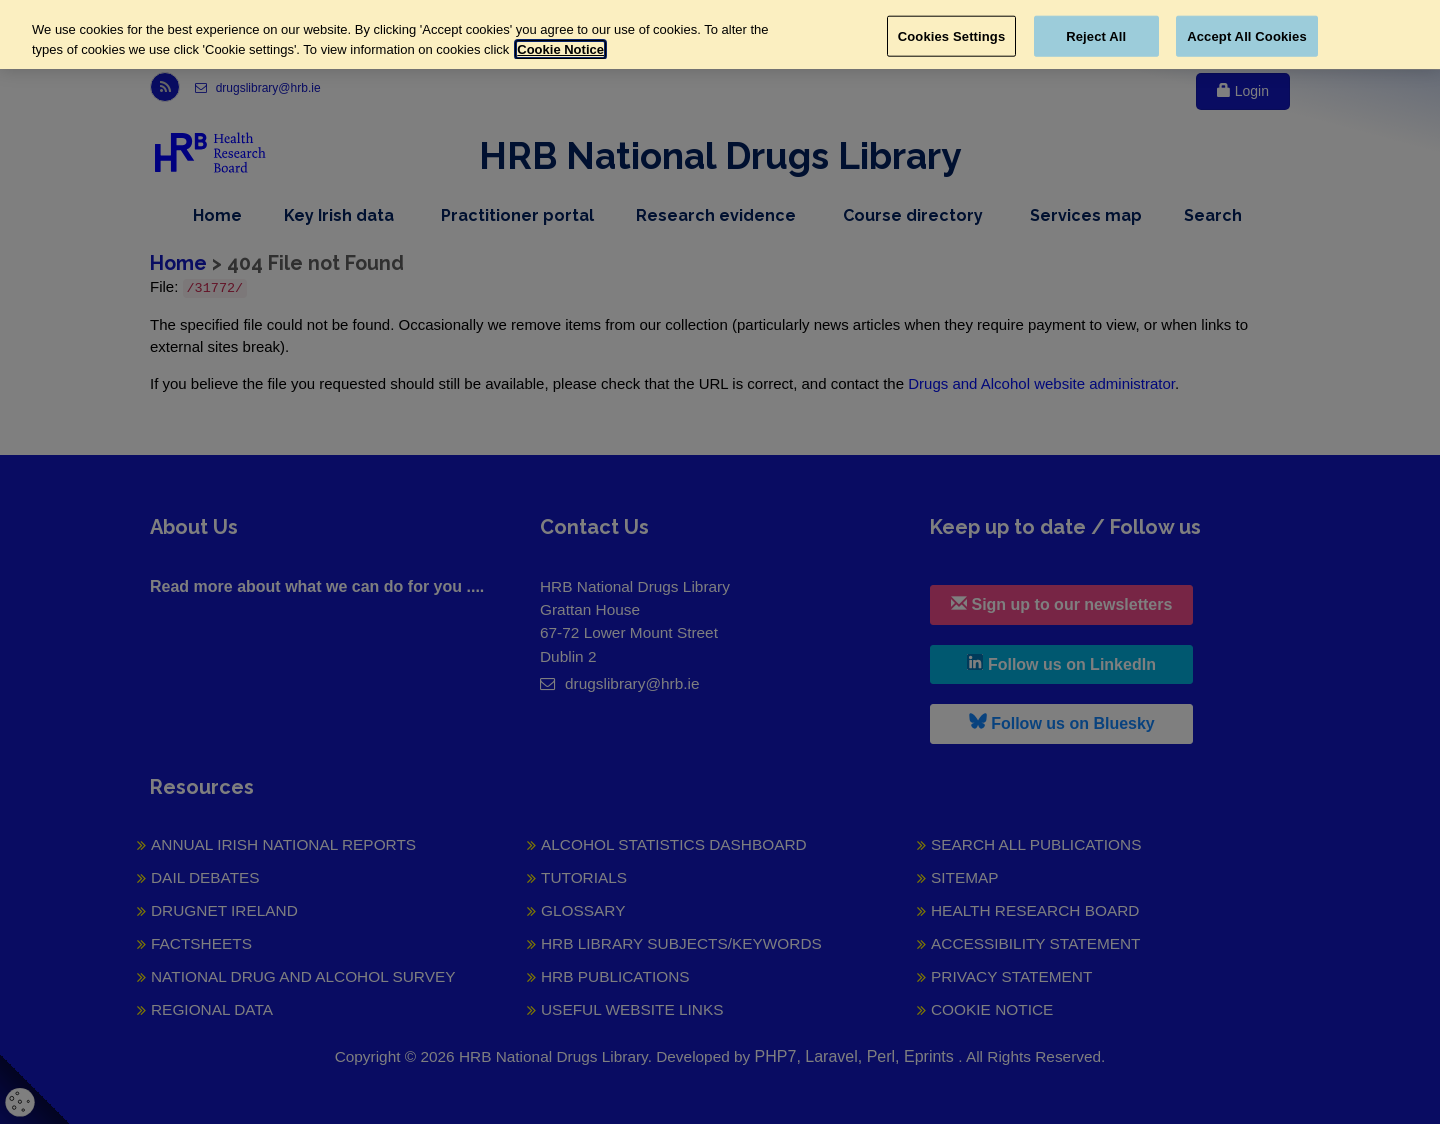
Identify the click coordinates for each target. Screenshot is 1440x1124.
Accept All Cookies (1247, 35)
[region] (720, 34)
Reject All (1096, 35)
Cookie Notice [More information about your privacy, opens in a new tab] (560, 49)
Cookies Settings (952, 35)
